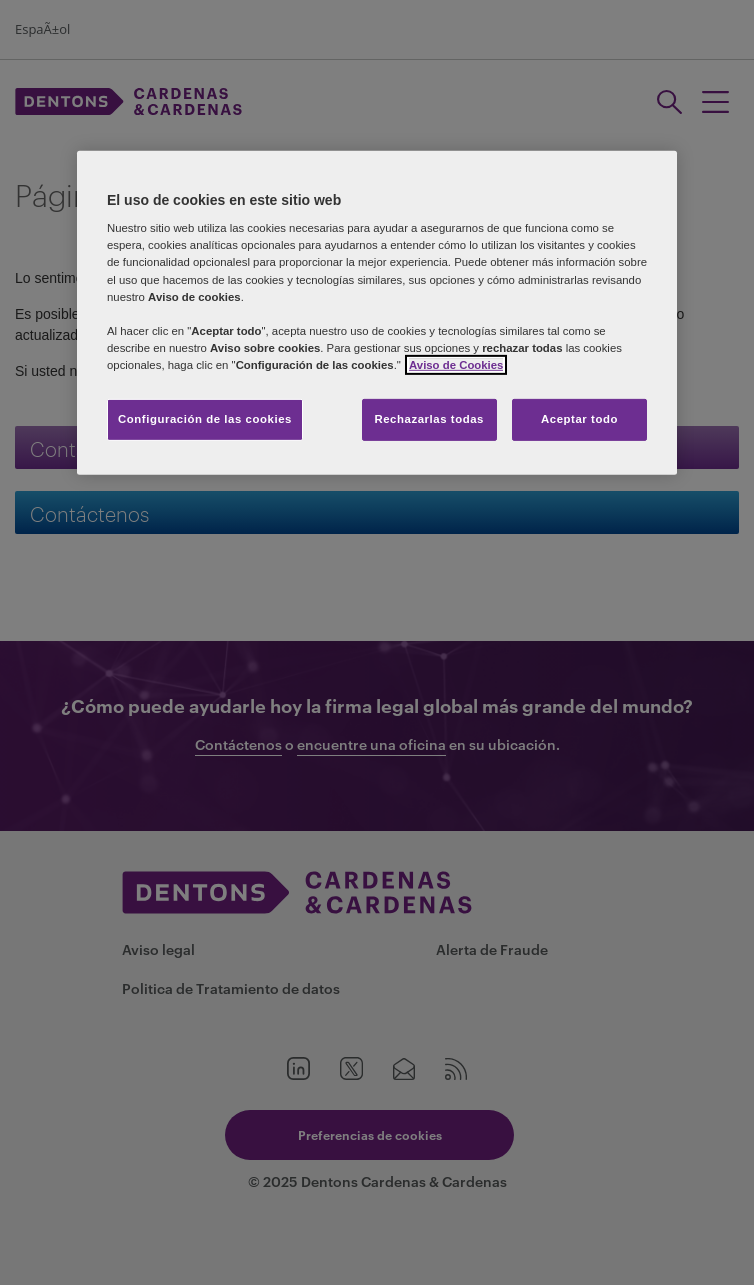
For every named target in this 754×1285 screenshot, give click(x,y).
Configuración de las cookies (205, 419)
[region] (377, 313)
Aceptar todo (579, 419)
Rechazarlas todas (429, 419)
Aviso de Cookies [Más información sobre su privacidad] (456, 365)
